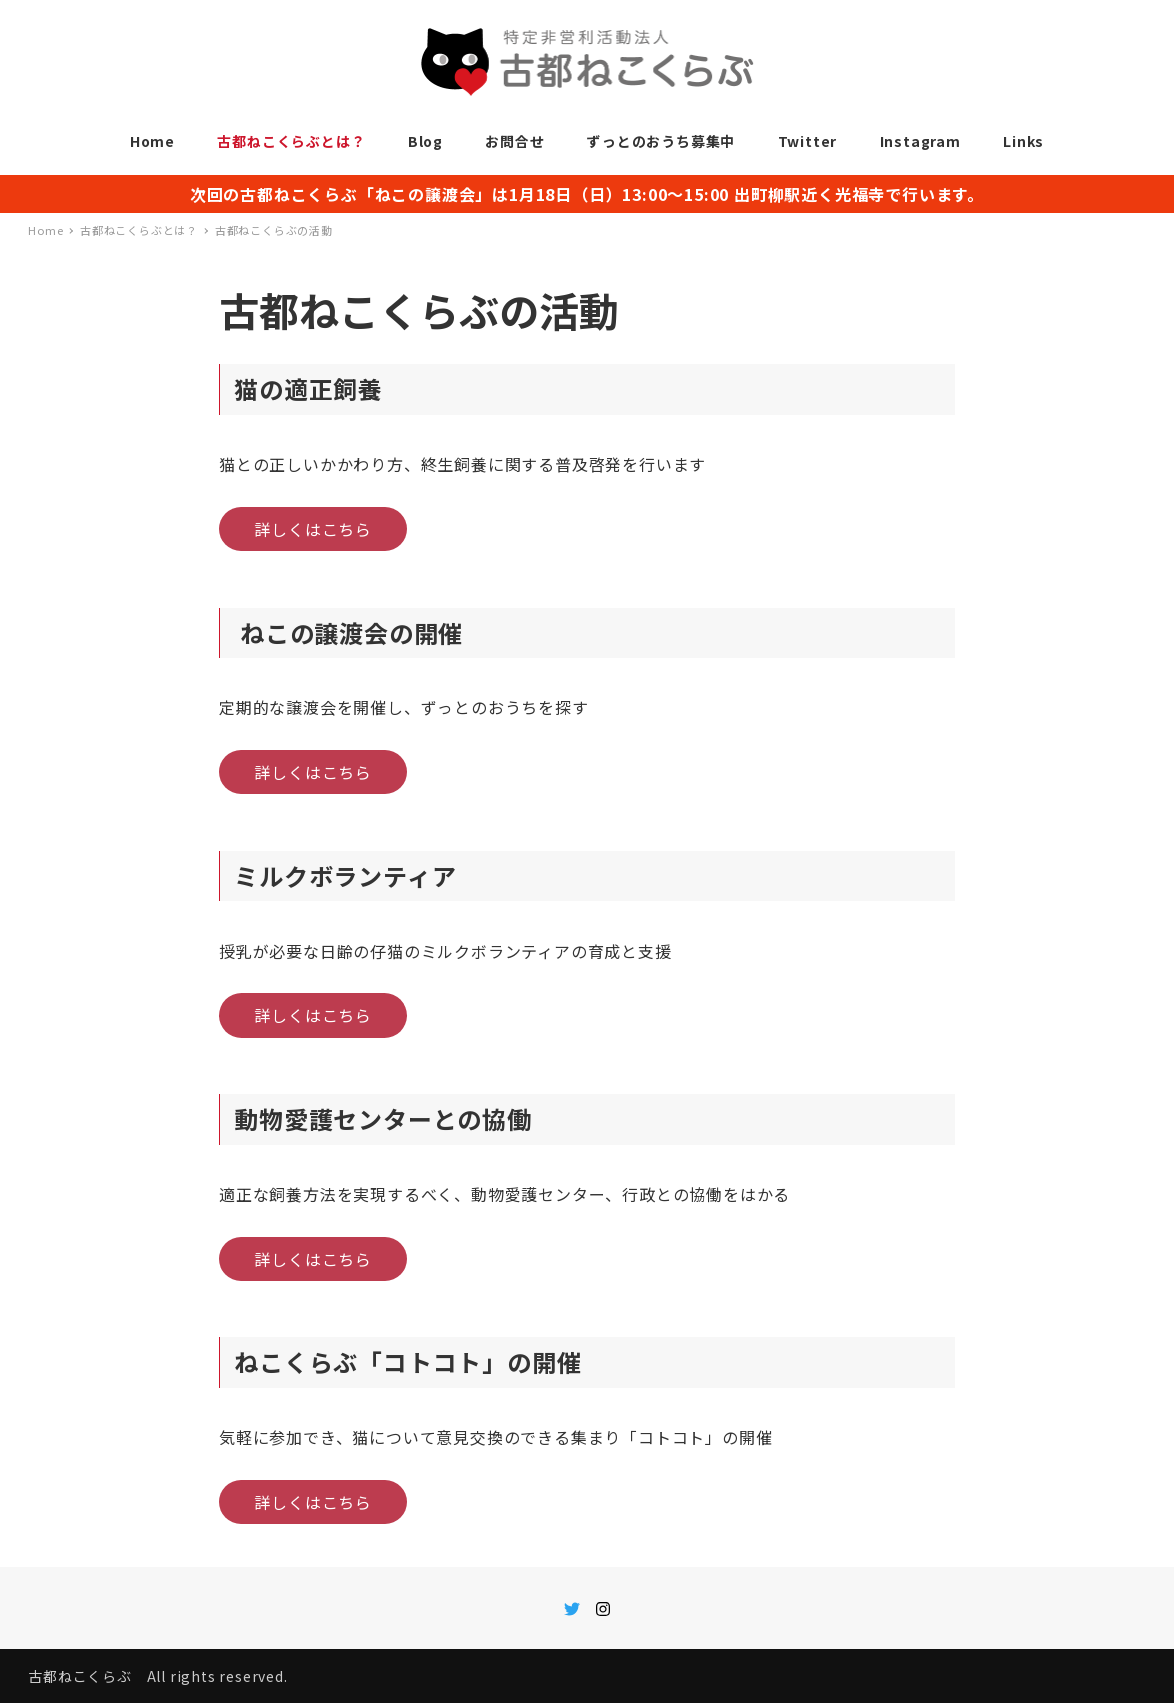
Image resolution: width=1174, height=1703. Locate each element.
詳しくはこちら (313, 529)
